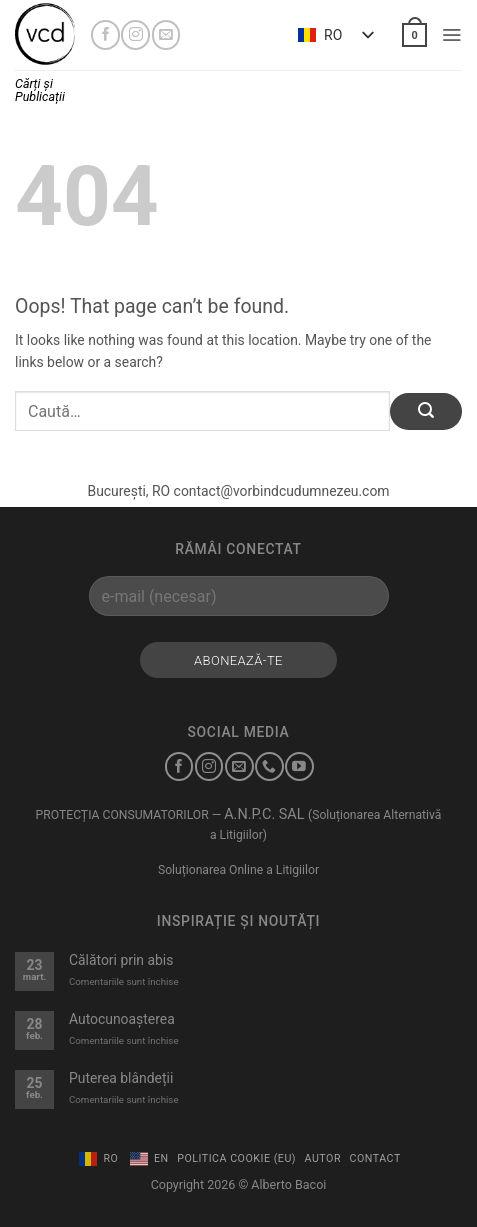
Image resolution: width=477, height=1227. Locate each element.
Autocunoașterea (122, 1019)
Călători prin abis (121, 960)
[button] (414, 34)
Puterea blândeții (121, 1078)
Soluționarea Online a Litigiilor (238, 870)
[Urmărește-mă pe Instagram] (135, 34)
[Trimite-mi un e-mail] (166, 34)
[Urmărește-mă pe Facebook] (105, 34)
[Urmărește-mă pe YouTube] (299, 766)
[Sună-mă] (269, 766)
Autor (323, 1158)
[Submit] (426, 411)
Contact (375, 1158)
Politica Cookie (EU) (236, 1158)
